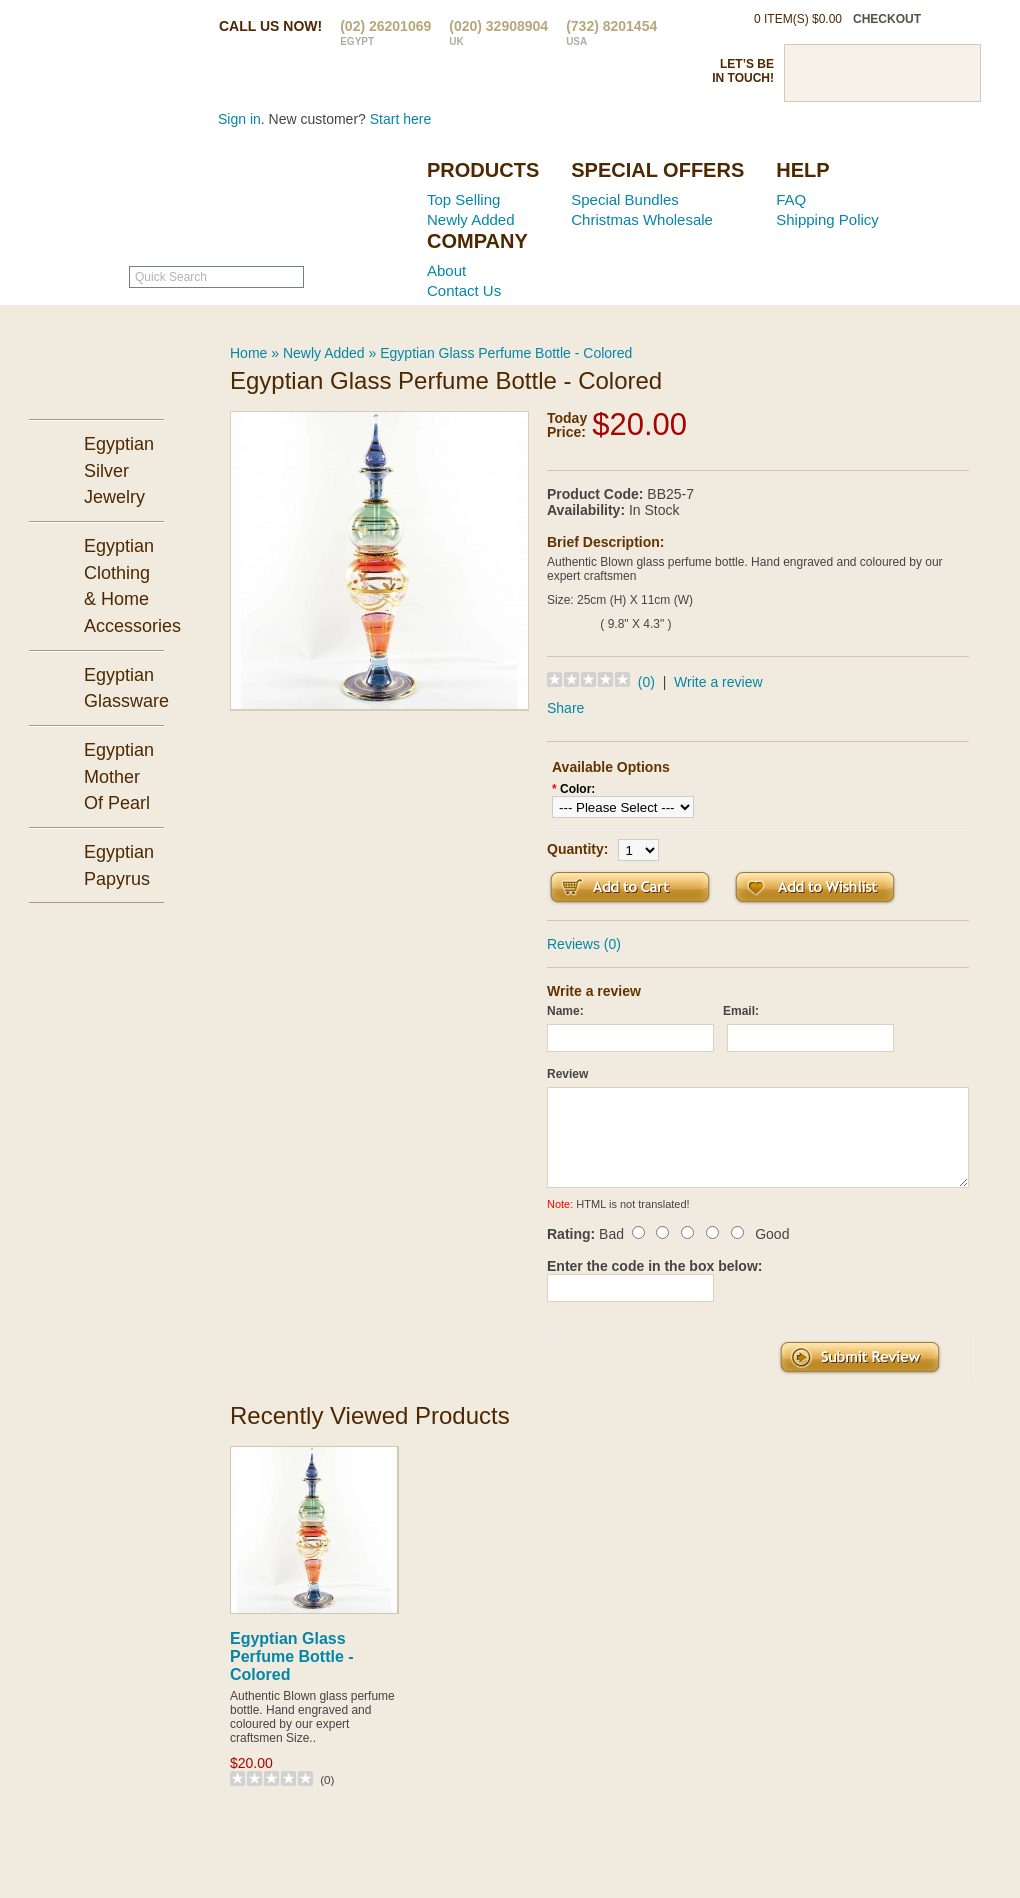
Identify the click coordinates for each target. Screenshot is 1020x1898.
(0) (646, 682)
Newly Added (471, 219)
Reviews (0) (584, 944)
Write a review (718, 682)
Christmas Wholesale (642, 219)
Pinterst (882, 73)
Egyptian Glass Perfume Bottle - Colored (506, 353)
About (446, 270)
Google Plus (917, 73)
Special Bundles (625, 199)
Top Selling (463, 199)
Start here (400, 119)
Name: (565, 1011)
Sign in (239, 119)
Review (567, 1074)
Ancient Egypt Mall (285, 201)
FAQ (791, 199)
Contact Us (464, 290)
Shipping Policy (827, 219)
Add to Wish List (815, 887)
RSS (952, 73)
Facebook (812, 73)
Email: (741, 1011)
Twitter (847, 73)
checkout (887, 19)
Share (565, 708)
